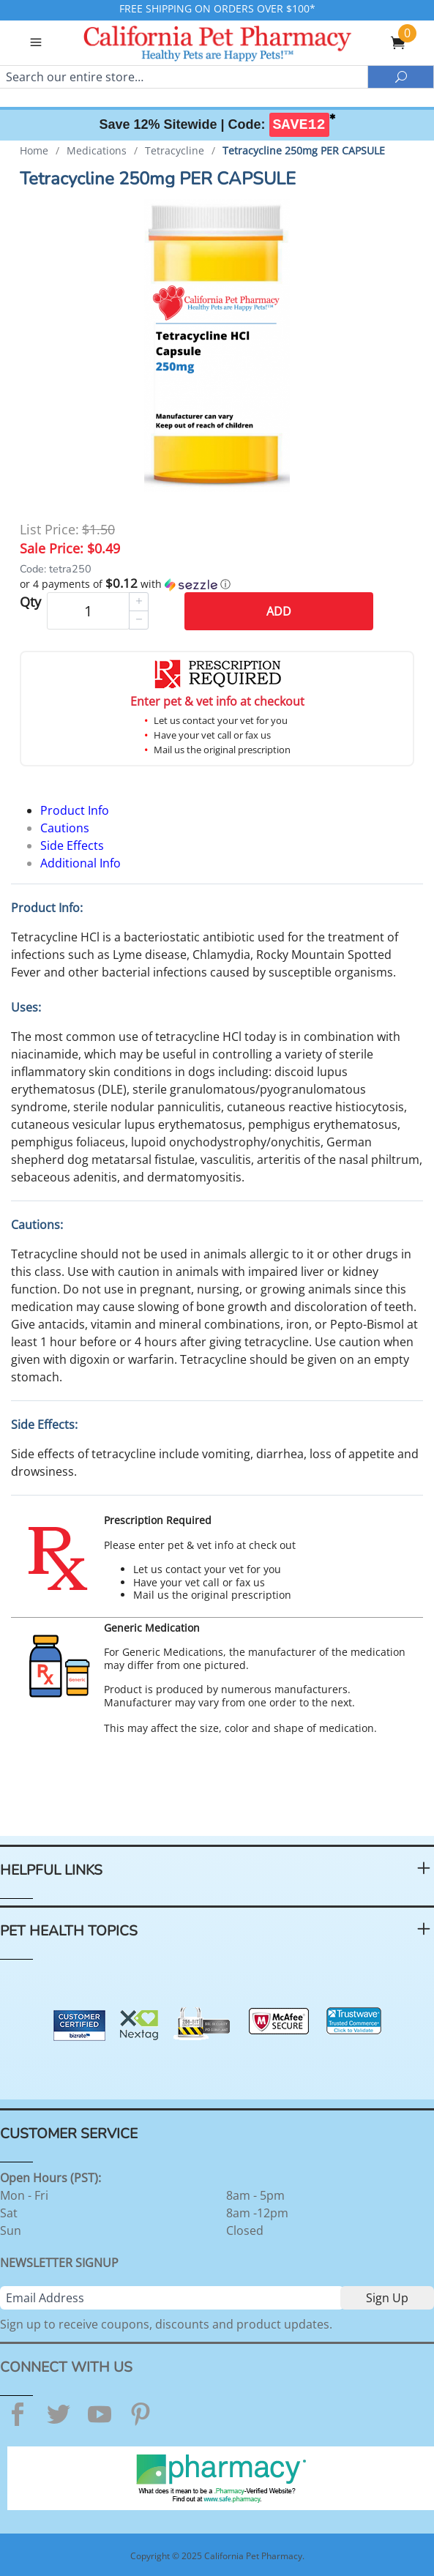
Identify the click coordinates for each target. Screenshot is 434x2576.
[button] (217, 584)
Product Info (74, 810)
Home (34, 150)
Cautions (64, 828)
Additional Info (80, 863)
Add (278, 611)
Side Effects (72, 845)
